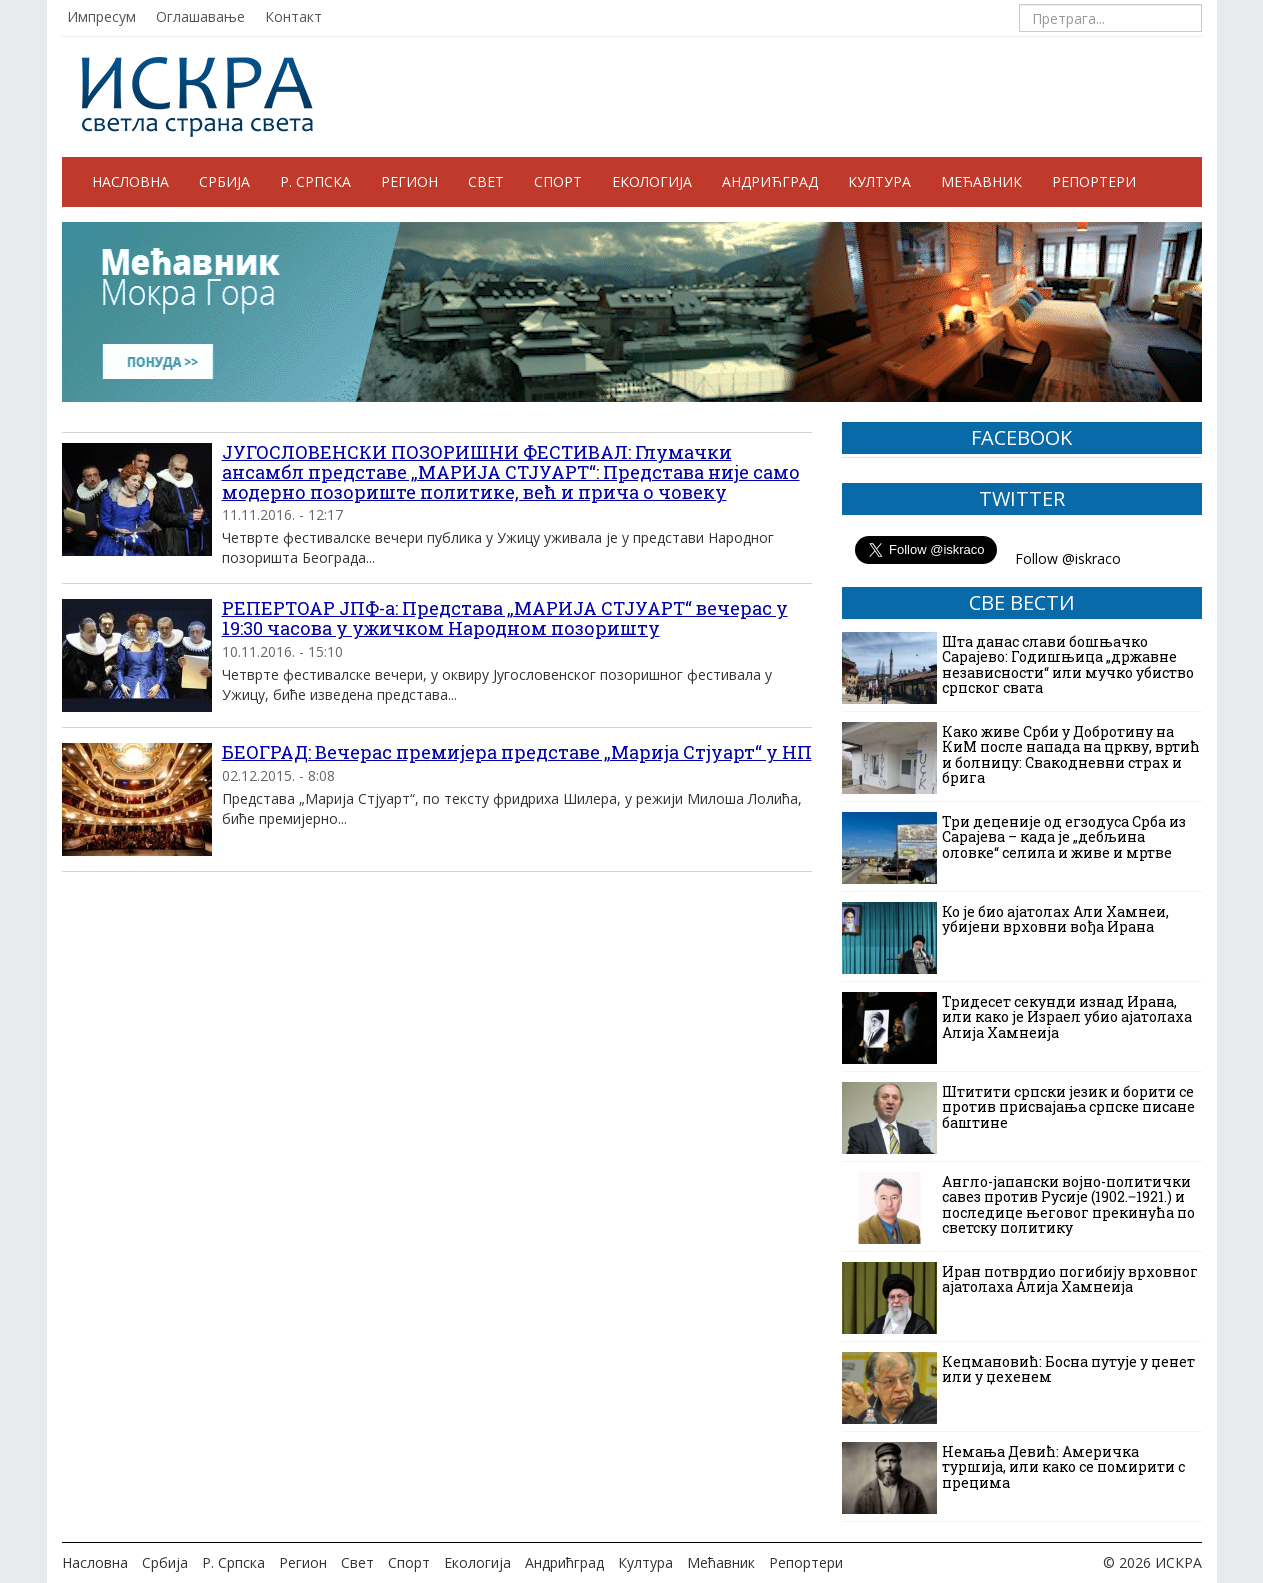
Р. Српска (315, 181)
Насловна (130, 181)
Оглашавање (200, 16)
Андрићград (770, 181)
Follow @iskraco (1068, 558)
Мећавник (981, 181)
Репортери (1094, 181)
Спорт (558, 181)
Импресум (101, 16)
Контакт (293, 16)
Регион (409, 181)
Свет (486, 181)
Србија (224, 181)
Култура (879, 181)
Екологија (652, 181)
